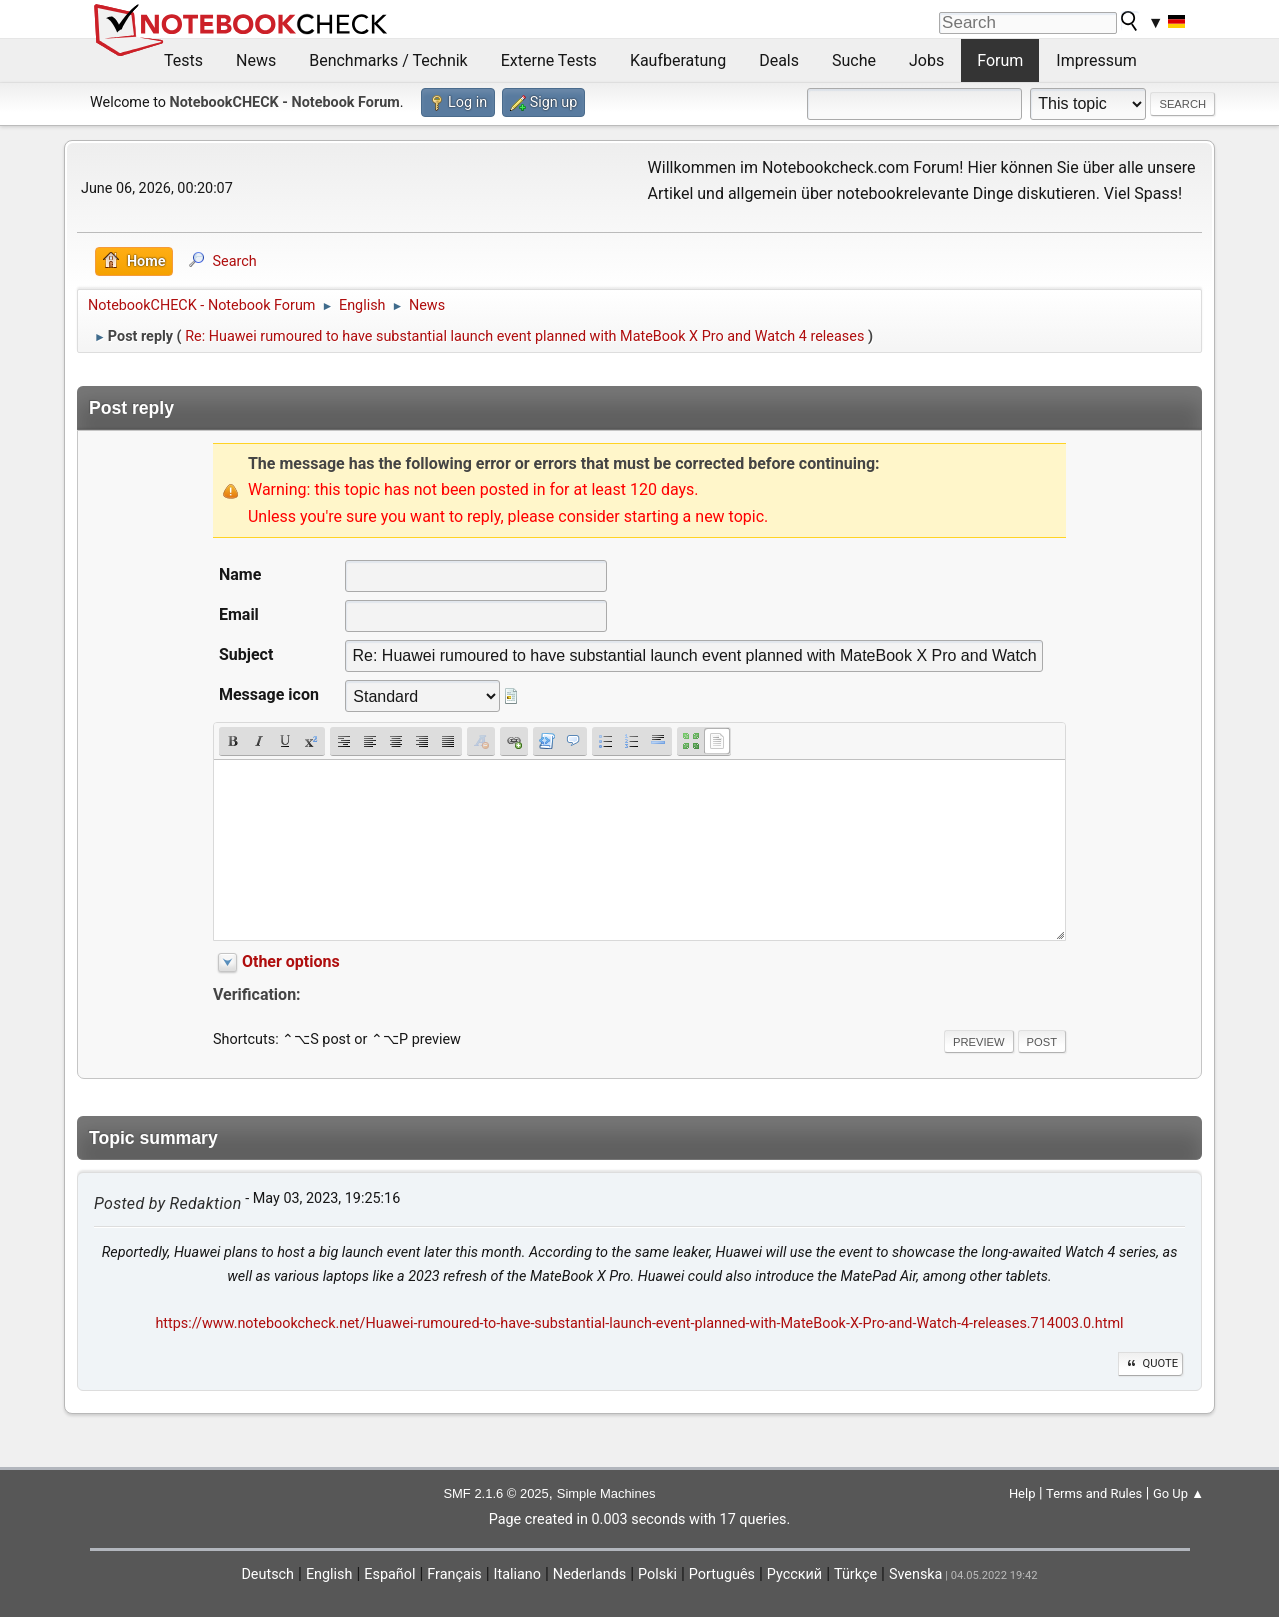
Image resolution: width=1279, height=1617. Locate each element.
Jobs (926, 60)
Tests (183, 60)
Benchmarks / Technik (388, 60)
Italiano (517, 1574)
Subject (246, 654)
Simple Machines (606, 1493)
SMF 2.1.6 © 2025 (495, 1493)
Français (454, 1574)
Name (240, 574)
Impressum (1096, 60)
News (256, 60)
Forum (1000, 60)
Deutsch (267, 1574)
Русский (794, 1574)
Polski (657, 1574)
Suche (854, 60)
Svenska (916, 1574)
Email (239, 614)
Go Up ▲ (1178, 1493)
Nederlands (589, 1574)
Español (389, 1574)
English (329, 1574)
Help (1022, 1493)
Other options (291, 961)
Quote (1151, 1363)
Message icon (269, 694)
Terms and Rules (1094, 1493)
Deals (779, 60)
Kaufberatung (678, 60)
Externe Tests (549, 60)
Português (722, 1574)
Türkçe (855, 1574)
